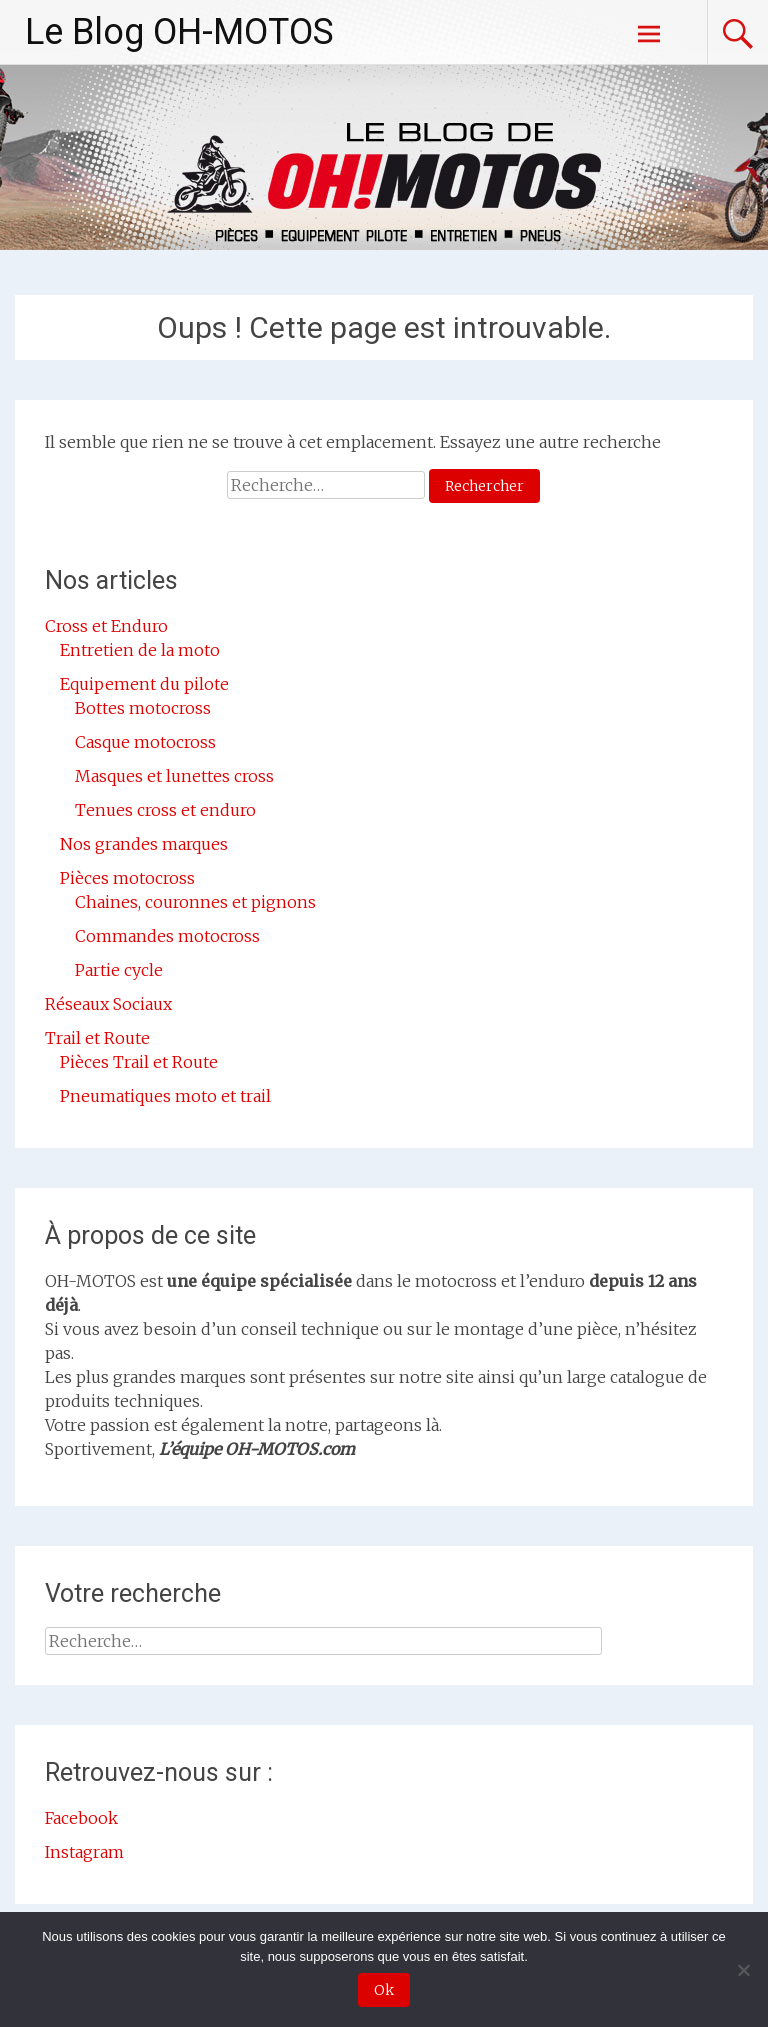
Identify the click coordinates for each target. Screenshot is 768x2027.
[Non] (743, 1970)
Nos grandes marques (144, 844)
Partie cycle (119, 970)
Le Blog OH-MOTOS (179, 32)
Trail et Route (97, 1038)
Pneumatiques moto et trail (165, 1096)
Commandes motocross (167, 936)
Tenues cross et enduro (165, 810)
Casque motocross (145, 742)
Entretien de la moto (140, 650)
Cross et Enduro (106, 626)
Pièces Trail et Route (139, 1062)
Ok (384, 1990)
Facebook (81, 1818)
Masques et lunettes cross (174, 776)
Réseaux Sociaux (108, 1004)
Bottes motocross (143, 708)
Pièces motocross (127, 878)
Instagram (84, 1852)
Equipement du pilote (144, 684)
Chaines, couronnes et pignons (195, 902)
